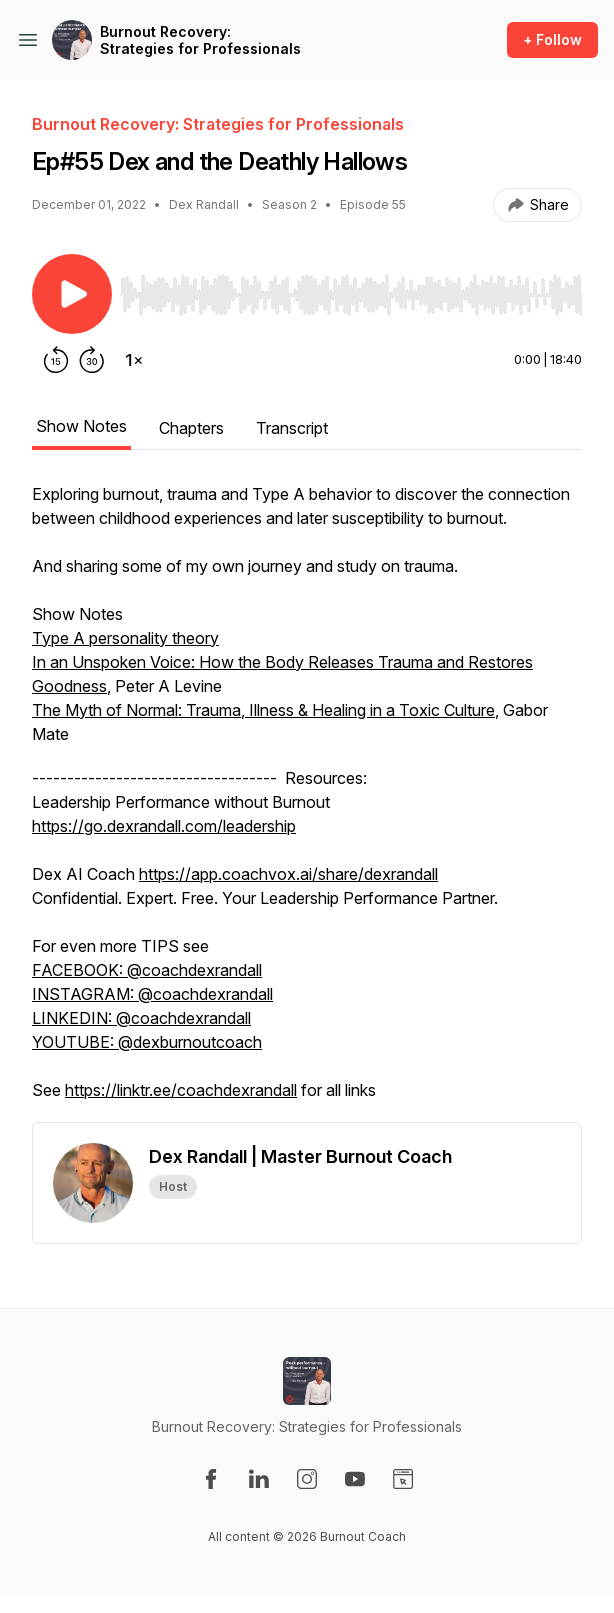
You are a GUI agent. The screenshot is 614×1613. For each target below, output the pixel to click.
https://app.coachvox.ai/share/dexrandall (288, 874)
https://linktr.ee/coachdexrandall (181, 1090)
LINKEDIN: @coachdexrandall (141, 1018)
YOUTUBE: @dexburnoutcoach (147, 1042)
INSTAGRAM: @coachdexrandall (152, 994)
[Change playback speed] (134, 360)
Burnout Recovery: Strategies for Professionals (200, 40)
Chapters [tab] (191, 428)
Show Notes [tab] (81, 426)
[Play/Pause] (72, 294)
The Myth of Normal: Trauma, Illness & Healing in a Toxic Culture (263, 710)
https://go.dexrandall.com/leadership (164, 826)
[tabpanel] (307, 802)
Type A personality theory (125, 638)
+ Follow (552, 39)
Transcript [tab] (292, 428)
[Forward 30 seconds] (92, 360)
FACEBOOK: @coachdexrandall (147, 970)
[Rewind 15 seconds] (56, 360)
